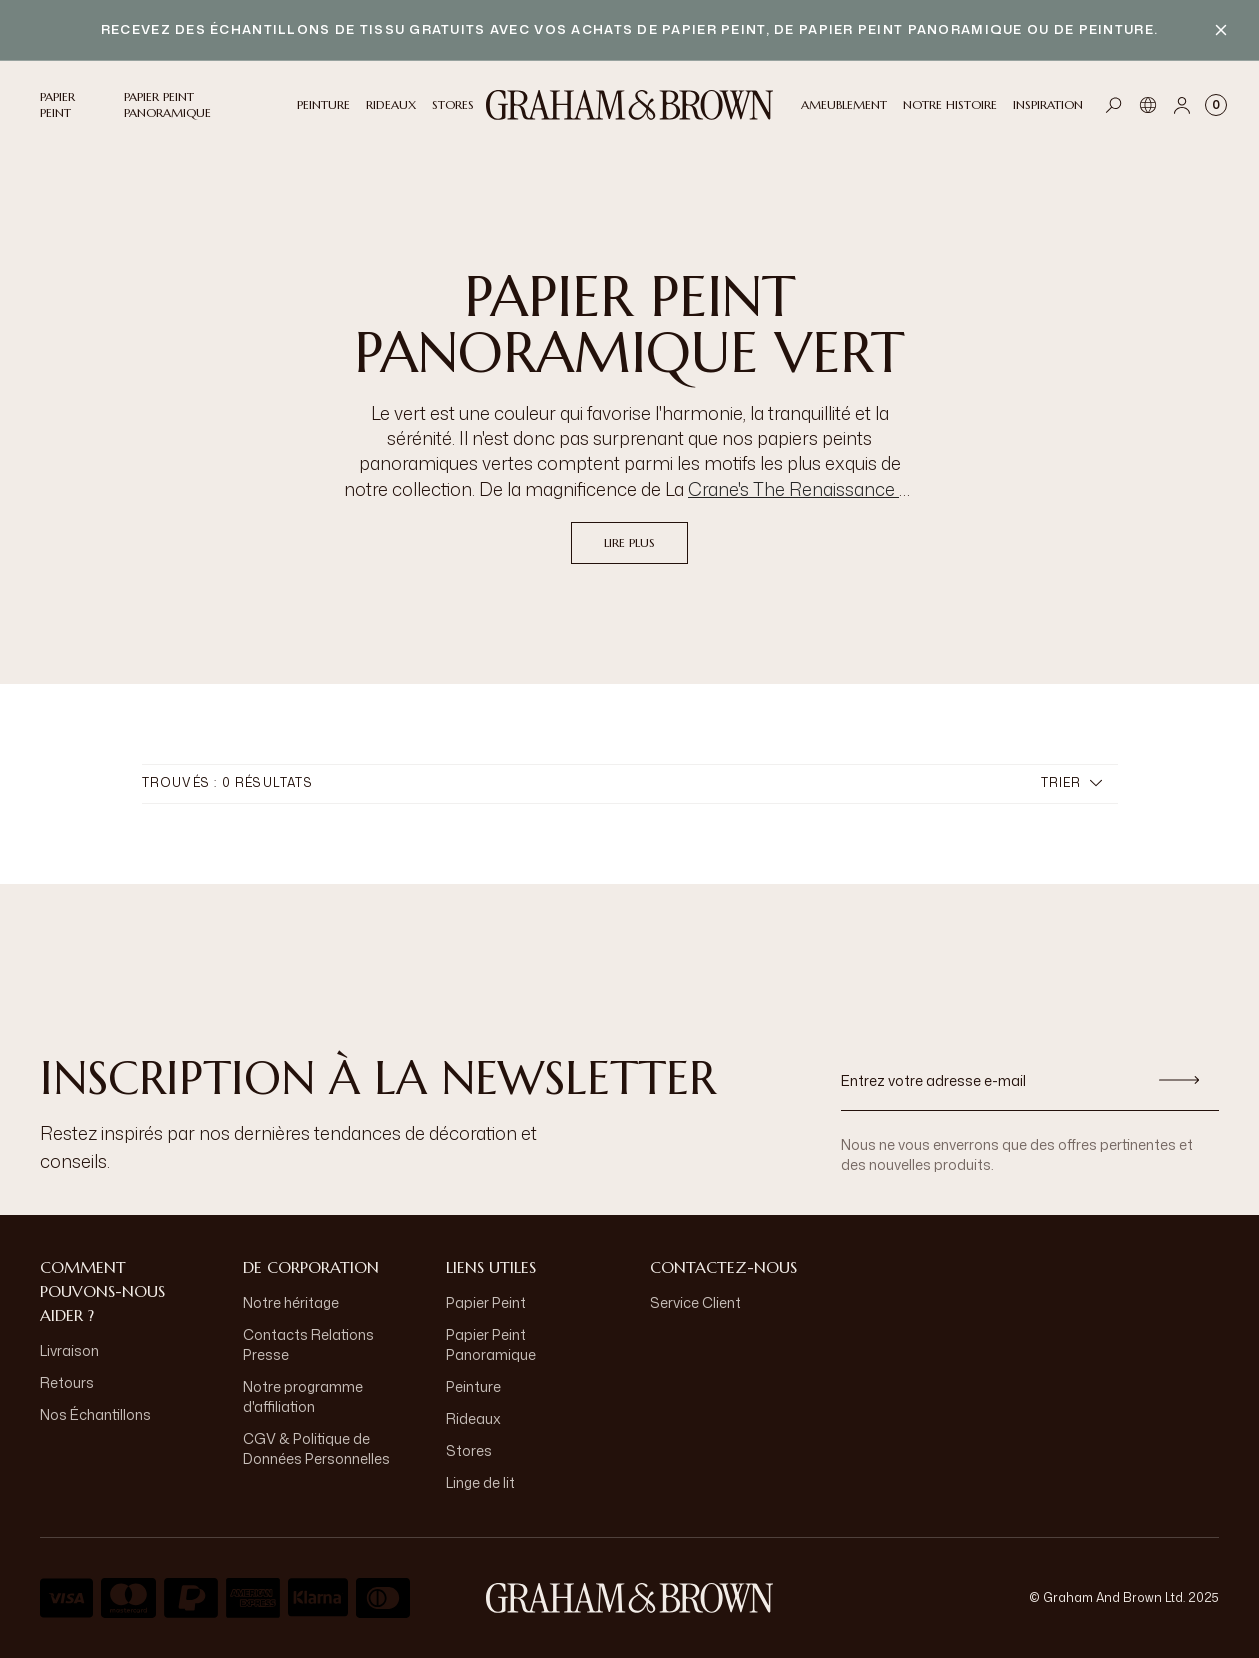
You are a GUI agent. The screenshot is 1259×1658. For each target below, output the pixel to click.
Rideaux (473, 1418)
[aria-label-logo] (630, 1598)
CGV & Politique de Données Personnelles (316, 1448)
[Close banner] (1221, 30)
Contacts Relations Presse (308, 1344)
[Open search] (1114, 105)
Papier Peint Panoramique (491, 1344)
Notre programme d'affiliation (303, 1396)
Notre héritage (291, 1302)
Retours (67, 1382)
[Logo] (630, 105)
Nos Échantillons (95, 1414)
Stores (469, 1450)
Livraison (69, 1350)
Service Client (695, 1302)
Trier (1071, 782)
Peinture (473, 1386)
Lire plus (629, 542)
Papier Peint (486, 1302)
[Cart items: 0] (1216, 105)
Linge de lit (480, 1482)
